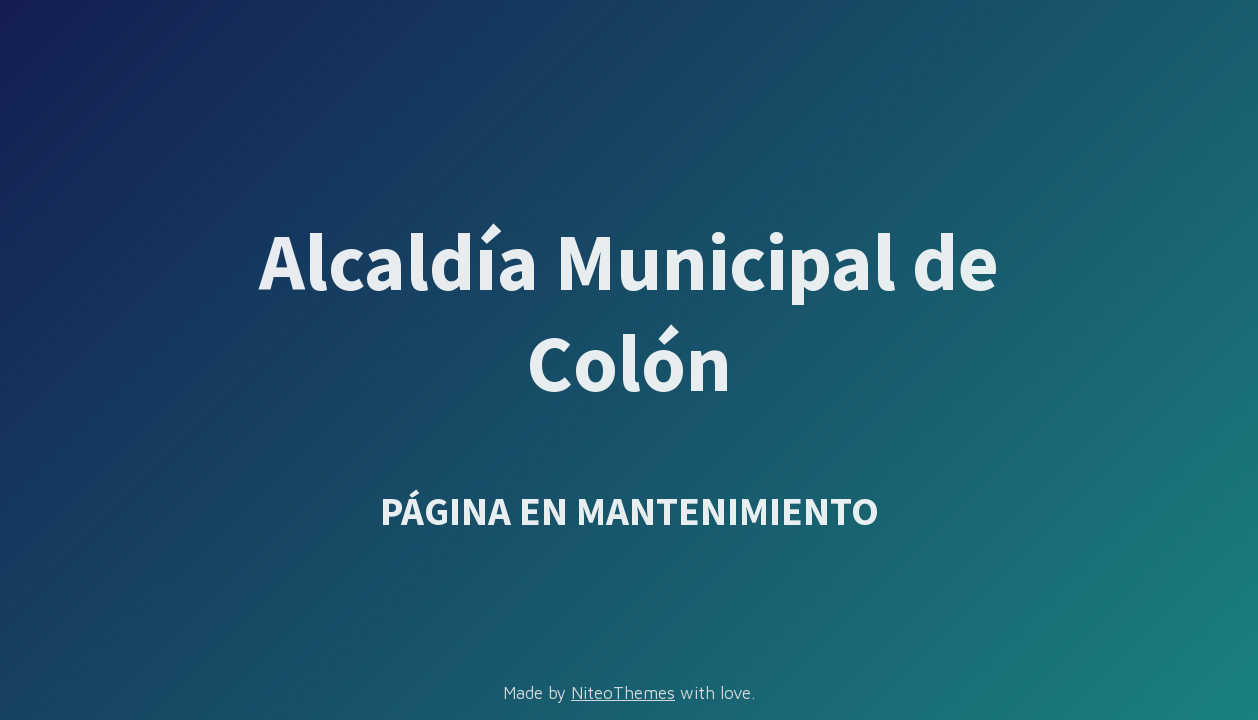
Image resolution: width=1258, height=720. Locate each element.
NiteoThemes (623, 693)
